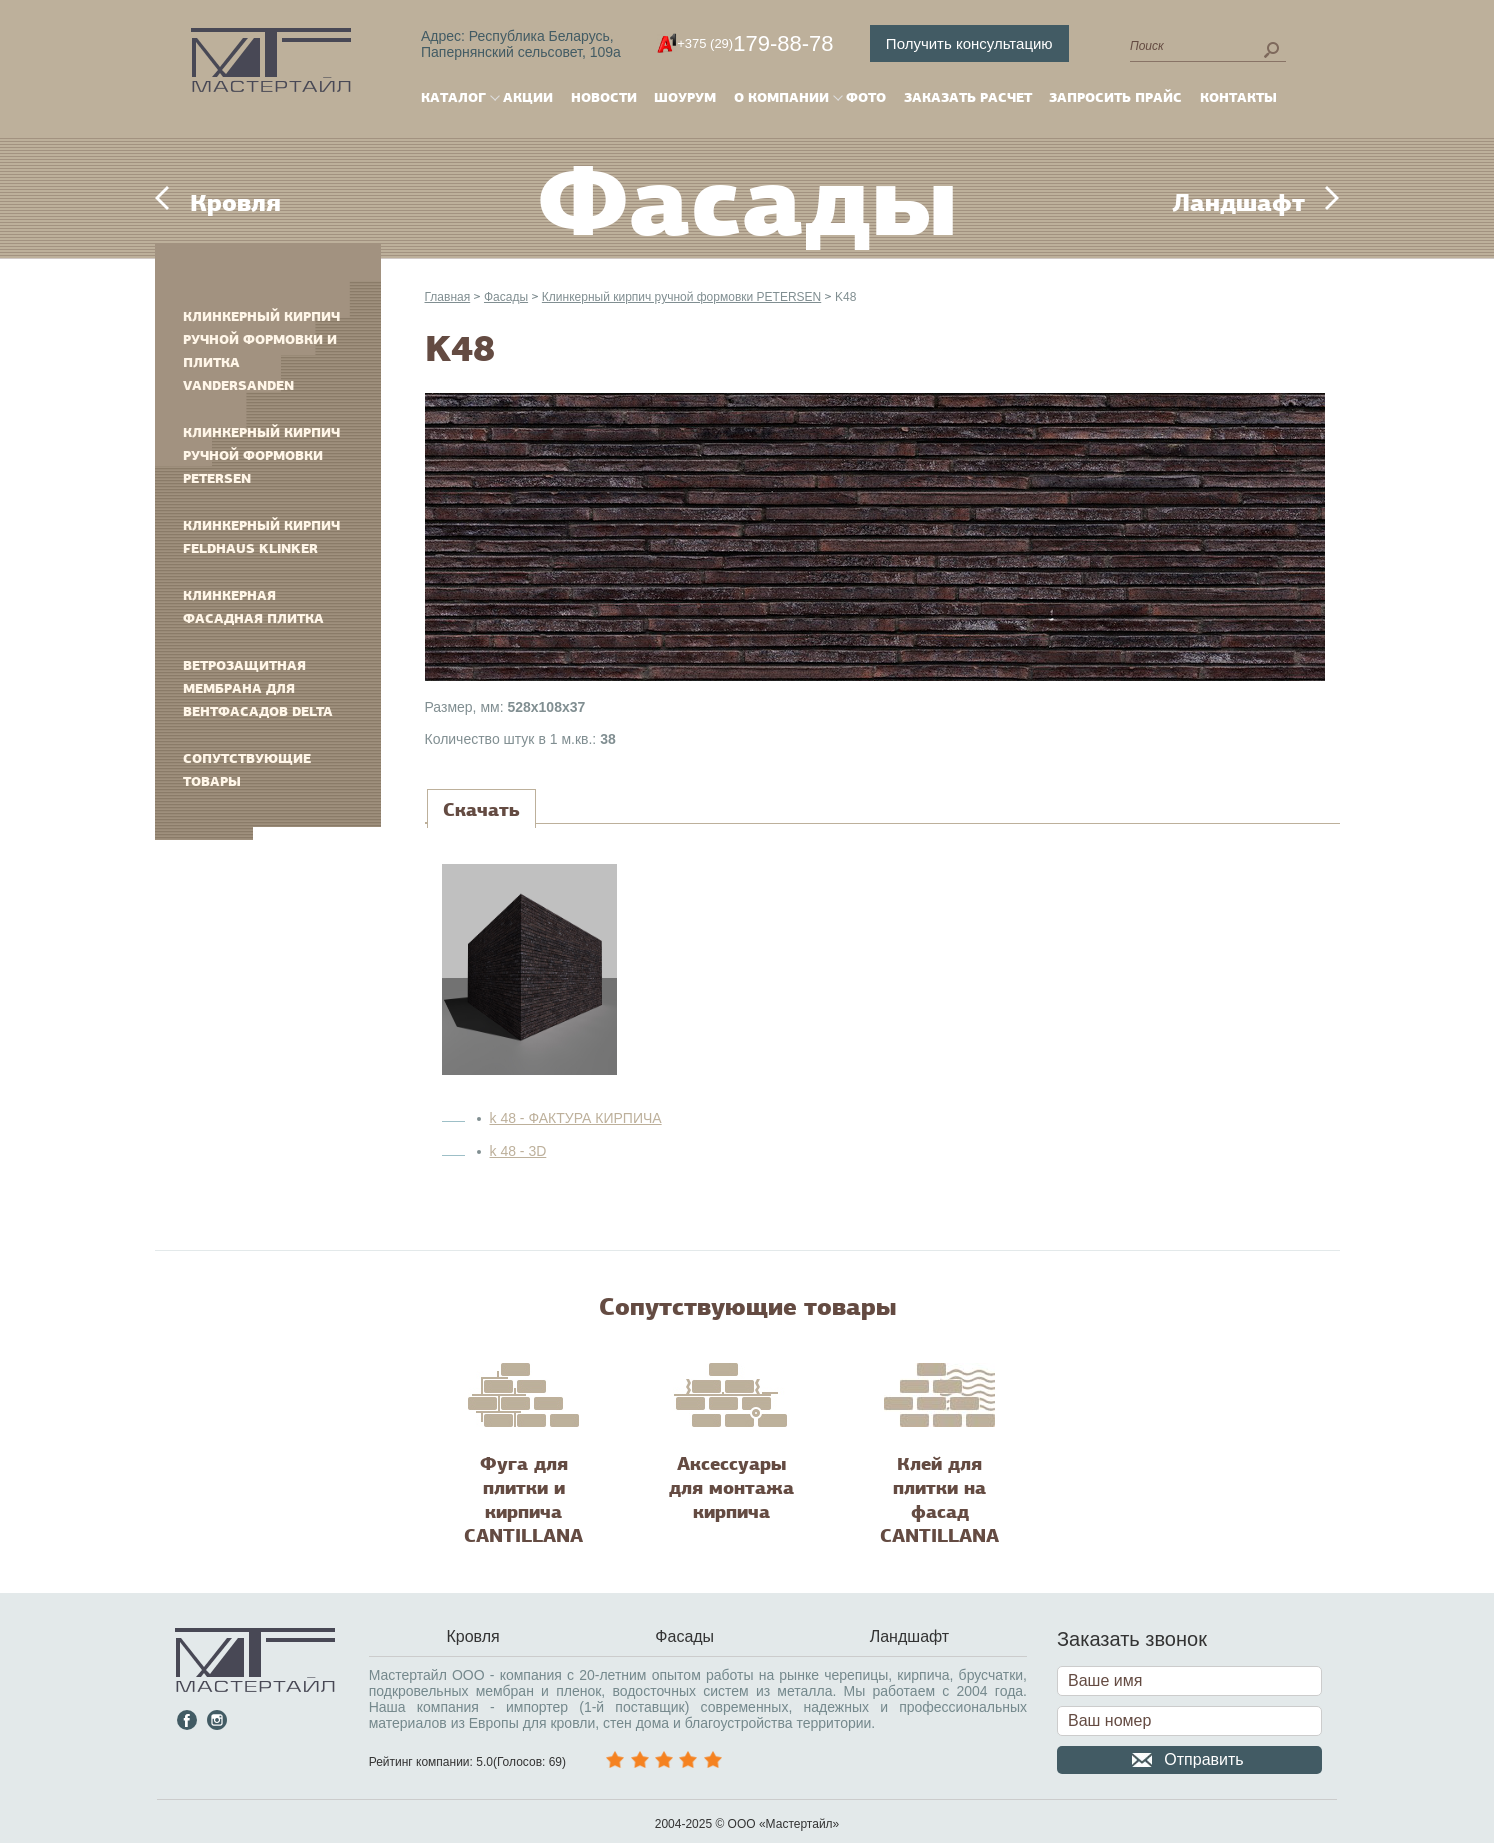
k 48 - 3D (518, 1151)
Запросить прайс (1115, 97)
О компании (781, 97)
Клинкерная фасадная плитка (253, 607)
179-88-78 (755, 44)
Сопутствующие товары (247, 770)
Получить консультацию (969, 43)
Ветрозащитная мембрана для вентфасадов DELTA (258, 688)
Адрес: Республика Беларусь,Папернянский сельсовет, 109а (521, 44)
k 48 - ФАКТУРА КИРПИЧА (576, 1118)
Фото (866, 97)
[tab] (481, 810)
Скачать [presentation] (481, 810)
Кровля (235, 203)
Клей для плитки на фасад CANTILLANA (939, 1500)
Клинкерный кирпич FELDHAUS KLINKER (261, 537)
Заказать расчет (968, 97)
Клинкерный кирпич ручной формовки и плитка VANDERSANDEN (261, 351)
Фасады (506, 297)
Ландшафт (1238, 203)
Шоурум (685, 97)
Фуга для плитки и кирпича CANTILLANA (523, 1500)
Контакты (1238, 97)
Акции (528, 97)
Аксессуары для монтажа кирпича (731, 1488)
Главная (448, 297)
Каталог (453, 97)
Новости (604, 97)
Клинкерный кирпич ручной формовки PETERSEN (261, 455)
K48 (845, 297)
